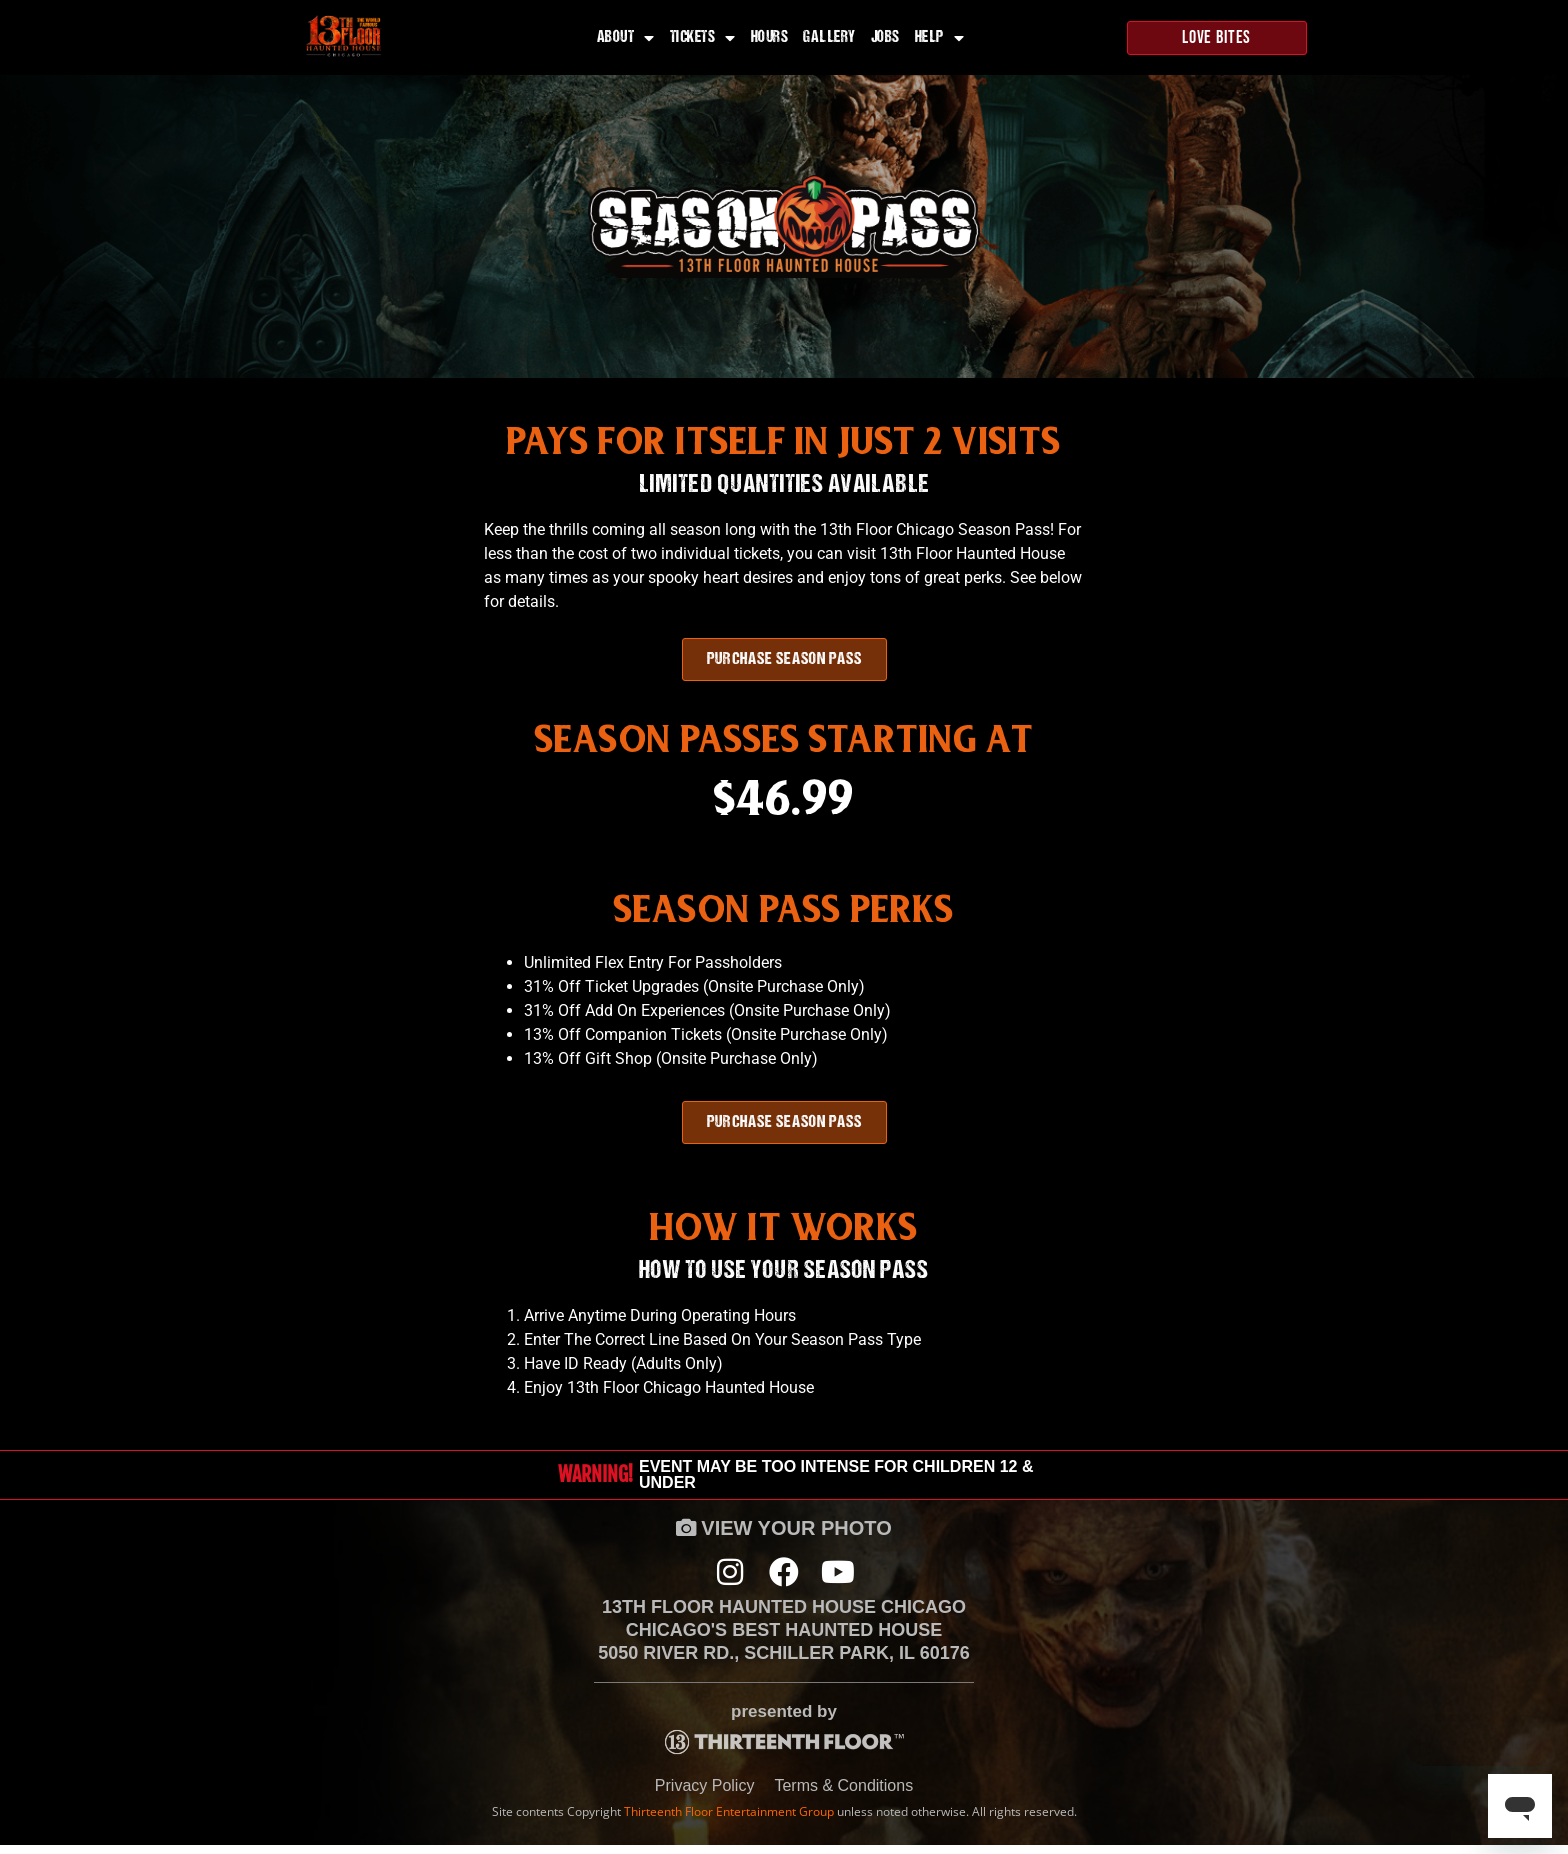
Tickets (703, 38)
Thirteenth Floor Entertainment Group (729, 1819)
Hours (770, 38)
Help (940, 38)
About (626, 38)
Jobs (885, 38)
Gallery (829, 38)
